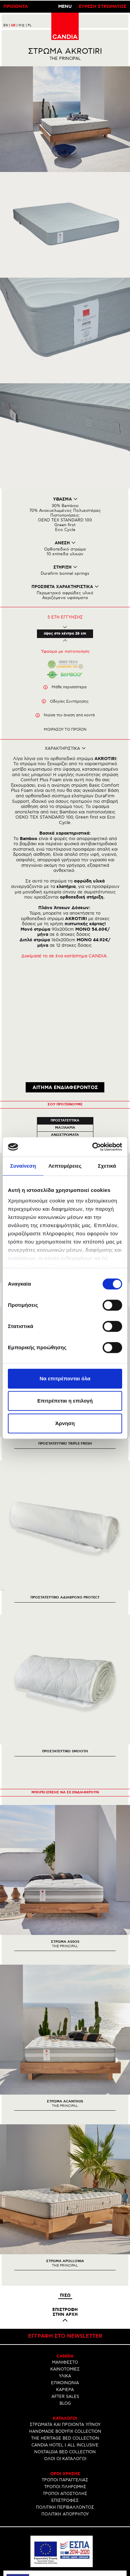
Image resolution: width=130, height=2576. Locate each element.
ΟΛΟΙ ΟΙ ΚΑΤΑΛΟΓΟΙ (65, 2360)
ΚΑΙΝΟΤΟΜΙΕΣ (65, 2270)
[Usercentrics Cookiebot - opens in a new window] (93, 1146)
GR (14, 25)
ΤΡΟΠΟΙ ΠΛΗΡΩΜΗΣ (65, 2388)
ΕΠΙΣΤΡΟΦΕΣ (65, 2401)
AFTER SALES (65, 2297)
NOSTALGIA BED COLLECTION (65, 2353)
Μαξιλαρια (65, 1028)
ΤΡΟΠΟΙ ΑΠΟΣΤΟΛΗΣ (65, 2394)
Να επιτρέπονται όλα (65, 1378)
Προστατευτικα (72, 1021)
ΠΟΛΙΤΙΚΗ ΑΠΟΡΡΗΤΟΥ (65, 2415)
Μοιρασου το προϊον (65, 729)
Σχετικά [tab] (107, 1166)
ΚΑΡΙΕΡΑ (65, 2290)
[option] (65, 1780)
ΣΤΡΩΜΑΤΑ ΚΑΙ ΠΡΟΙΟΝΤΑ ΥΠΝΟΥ (65, 2325)
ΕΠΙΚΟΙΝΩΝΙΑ (65, 2284)
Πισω (65, 2196)
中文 (22, 25)
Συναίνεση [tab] (23, 1166)
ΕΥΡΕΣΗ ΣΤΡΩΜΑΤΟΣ (103, 7)
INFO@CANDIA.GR (65, 2539)
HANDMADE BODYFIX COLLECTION (65, 2332)
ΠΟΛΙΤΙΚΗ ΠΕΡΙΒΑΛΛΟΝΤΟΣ (65, 2408)
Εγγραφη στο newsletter (65, 2237)
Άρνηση (65, 1423)
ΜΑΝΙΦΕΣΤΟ (65, 2263)
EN (6, 25)
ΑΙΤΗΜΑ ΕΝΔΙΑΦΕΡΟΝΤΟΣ (65, 988)
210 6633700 (71, 2534)
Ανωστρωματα (65, 1036)
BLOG (65, 2304)
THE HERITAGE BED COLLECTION (65, 2339)
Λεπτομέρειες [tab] (65, 1166)
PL (29, 25)
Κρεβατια (65, 1043)
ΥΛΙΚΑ (65, 2277)
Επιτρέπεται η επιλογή (65, 1401)
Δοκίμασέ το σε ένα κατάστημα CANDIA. (65, 956)
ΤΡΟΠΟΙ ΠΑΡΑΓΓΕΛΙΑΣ (65, 2381)
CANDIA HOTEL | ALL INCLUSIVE (65, 2346)
